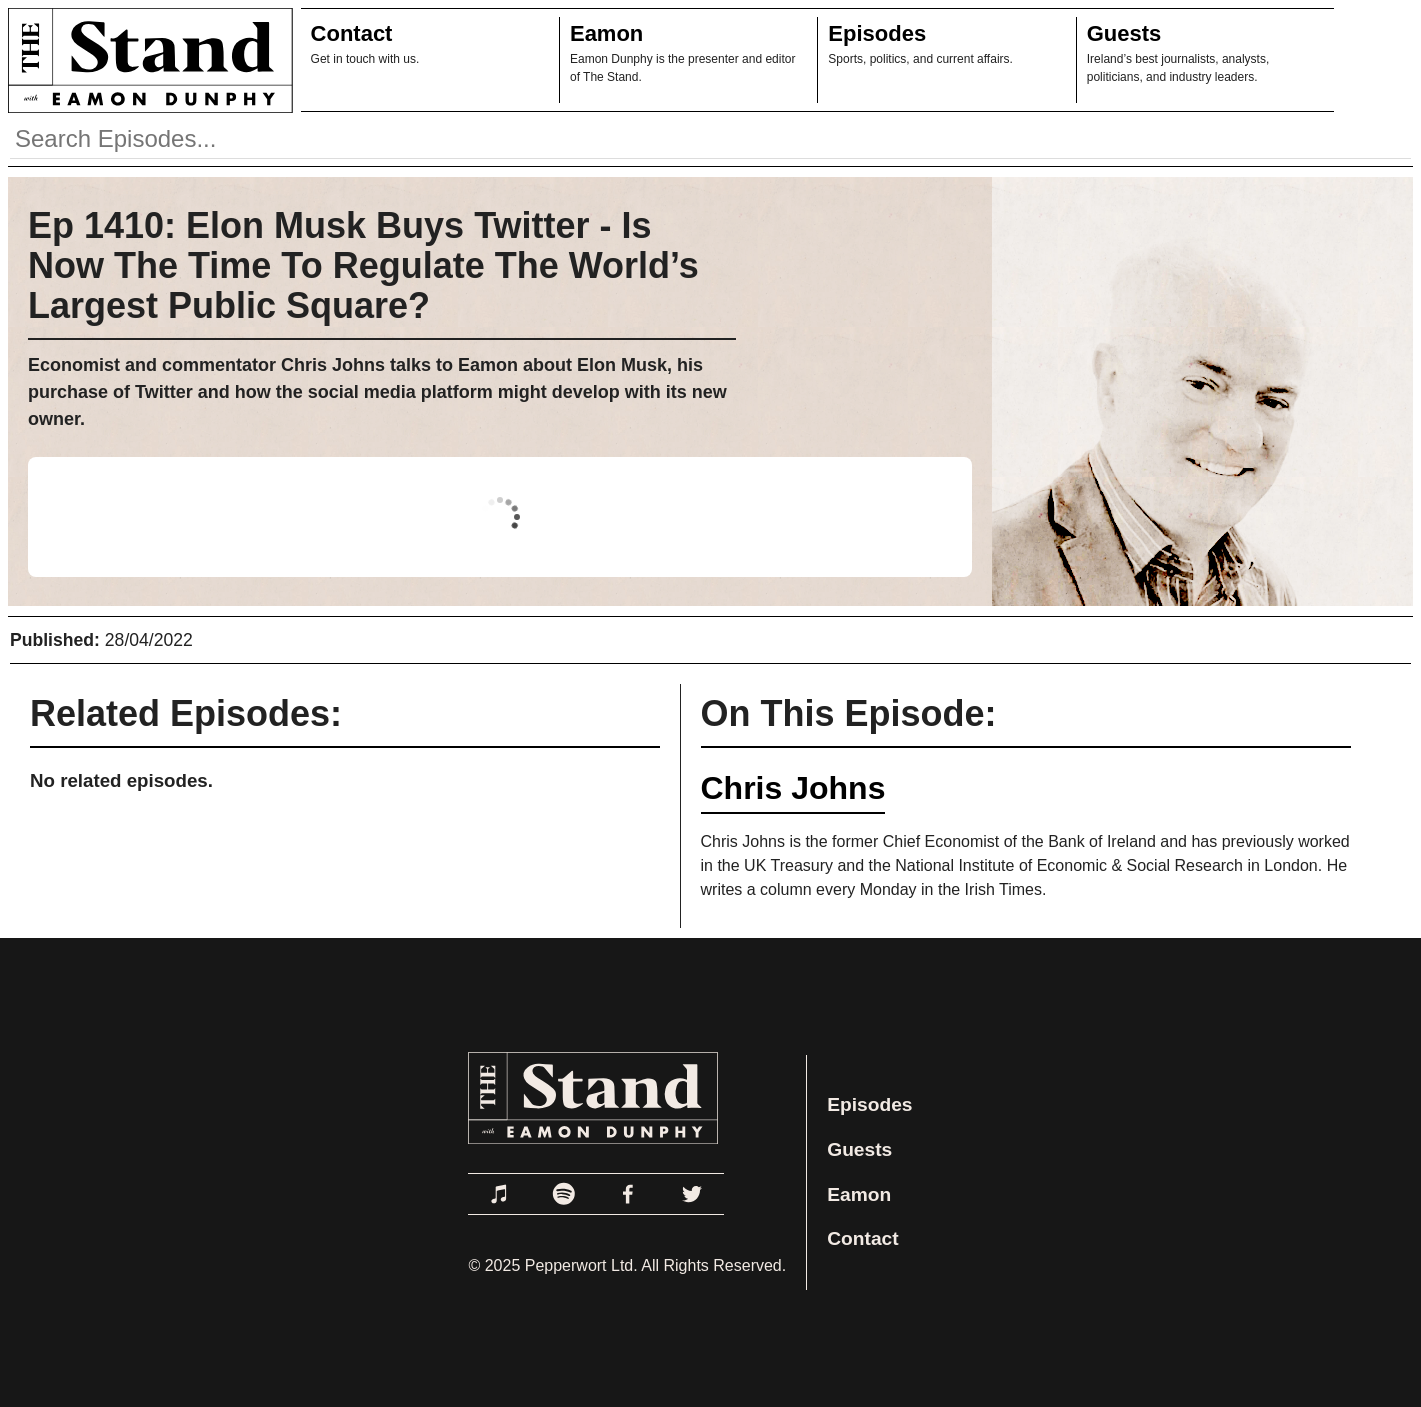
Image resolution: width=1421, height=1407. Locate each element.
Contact (352, 33)
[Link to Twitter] (692, 1194)
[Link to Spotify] (564, 1194)
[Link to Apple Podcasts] (500, 1194)
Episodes (877, 33)
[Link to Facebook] (628, 1194)
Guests (1124, 33)
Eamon (606, 33)
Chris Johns (793, 788)
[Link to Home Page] (146, 60)
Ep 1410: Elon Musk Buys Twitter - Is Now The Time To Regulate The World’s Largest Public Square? (363, 265)
